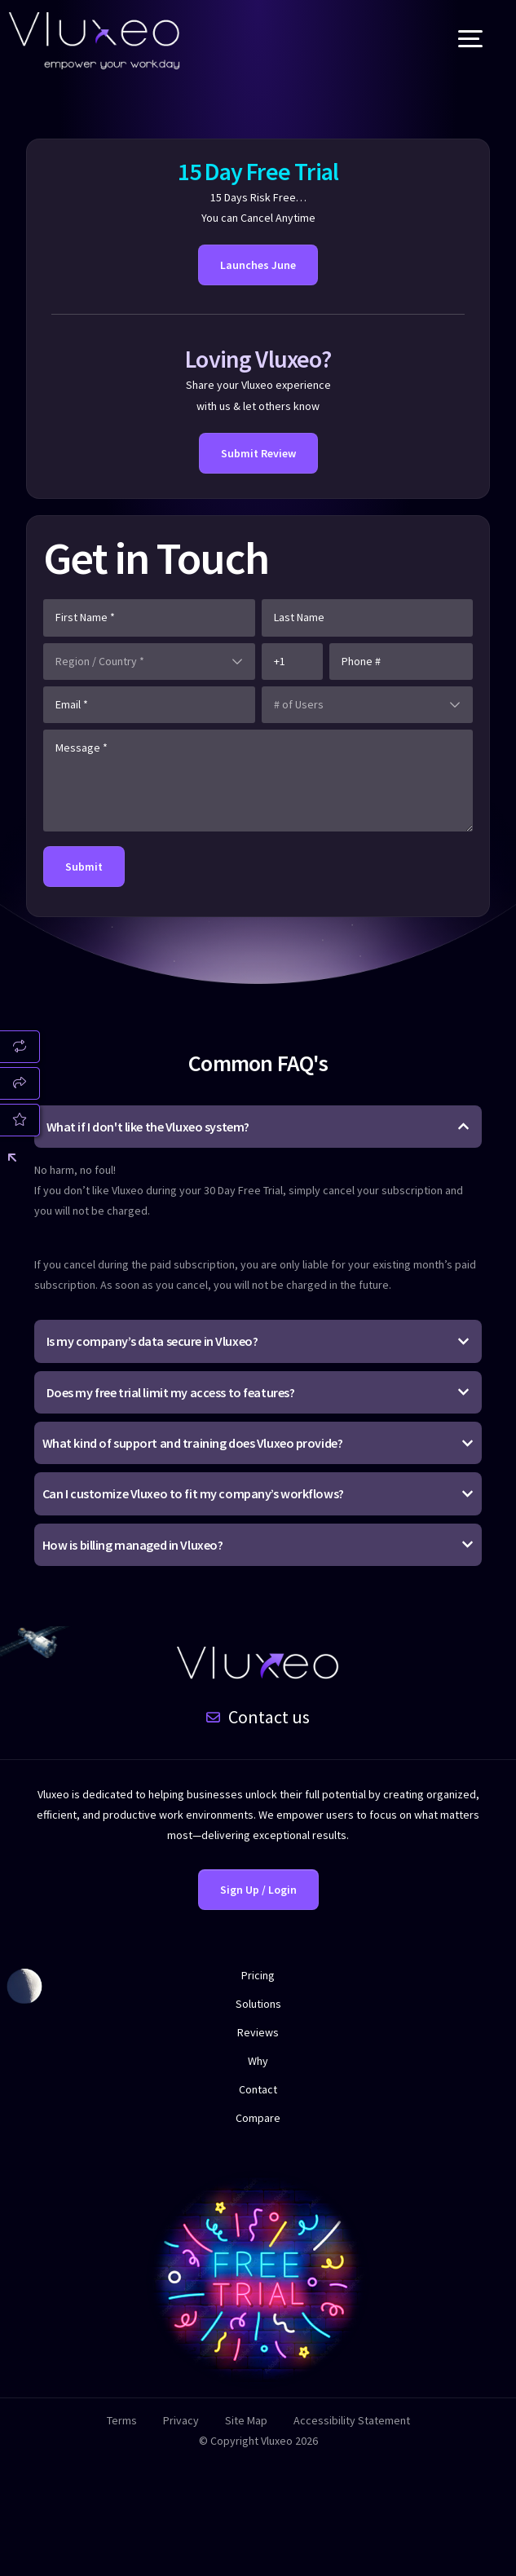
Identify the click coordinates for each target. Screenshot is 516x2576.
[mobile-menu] (454, 40)
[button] (258, 1208)
